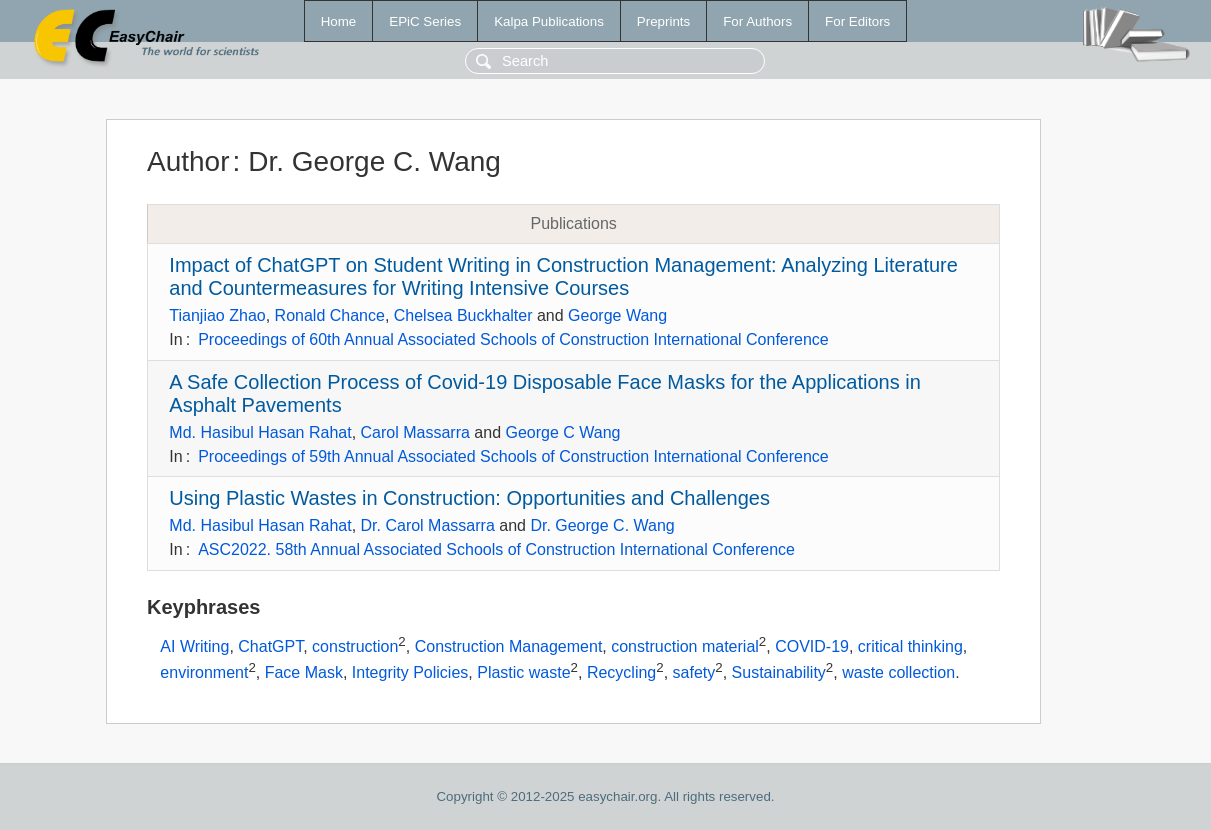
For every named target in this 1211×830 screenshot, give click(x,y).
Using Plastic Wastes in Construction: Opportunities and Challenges (469, 498)
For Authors (757, 21)
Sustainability (779, 672)
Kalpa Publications (549, 21)
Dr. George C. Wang (602, 525)
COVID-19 (812, 646)
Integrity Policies (410, 672)
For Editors (857, 21)
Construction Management (509, 646)
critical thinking (910, 646)
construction (355, 646)
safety (694, 672)
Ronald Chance (330, 315)
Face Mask (304, 672)
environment (204, 672)
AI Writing (194, 646)
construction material (685, 646)
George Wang (617, 315)
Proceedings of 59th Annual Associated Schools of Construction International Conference (513, 456)
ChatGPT (270, 646)
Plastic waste (523, 672)
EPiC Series (425, 21)
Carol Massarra (415, 432)
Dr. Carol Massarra (428, 525)
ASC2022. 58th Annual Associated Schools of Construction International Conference (496, 549)
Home (339, 21)
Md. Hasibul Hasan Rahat (260, 432)
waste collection (898, 672)
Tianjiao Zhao (217, 315)
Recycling (621, 672)
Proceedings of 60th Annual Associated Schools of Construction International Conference (513, 339)
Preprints (663, 21)
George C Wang (562, 432)
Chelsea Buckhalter (463, 315)
